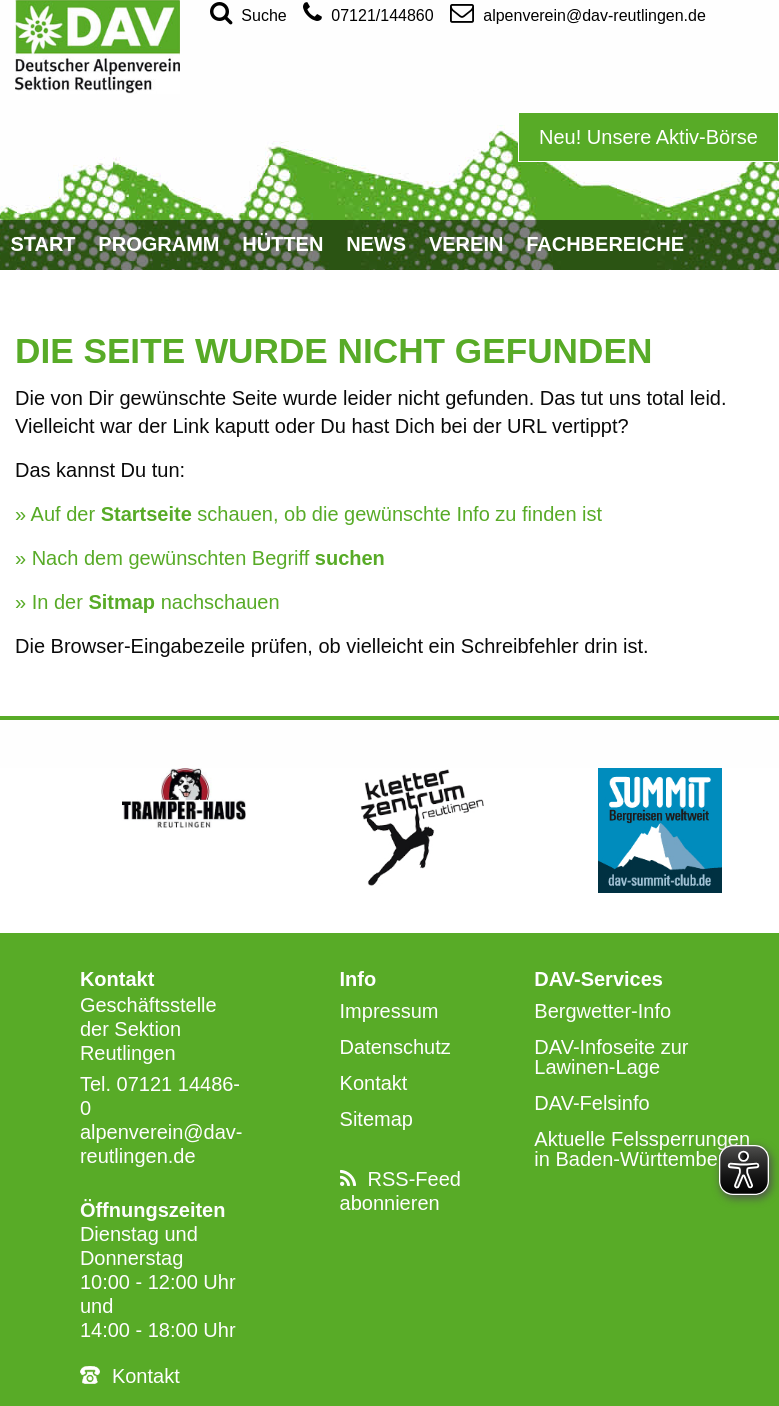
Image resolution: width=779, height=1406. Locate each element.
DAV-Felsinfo (591, 1103)
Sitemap (376, 1119)
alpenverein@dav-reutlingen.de (578, 12)
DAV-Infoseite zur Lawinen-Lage (611, 1057)
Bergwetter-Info (602, 1011)
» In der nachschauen (147, 602)
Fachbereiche (605, 244)
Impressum (389, 1011)
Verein (466, 244)
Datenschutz (395, 1047)
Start (42, 244)
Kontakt (146, 1376)
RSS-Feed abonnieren (400, 1191)
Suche (248, 12)
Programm (158, 244)
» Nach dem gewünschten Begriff (200, 558)
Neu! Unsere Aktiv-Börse (648, 137)
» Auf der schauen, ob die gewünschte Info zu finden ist (308, 514)
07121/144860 (368, 12)
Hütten (282, 244)
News (376, 244)
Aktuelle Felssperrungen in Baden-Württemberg (642, 1149)
